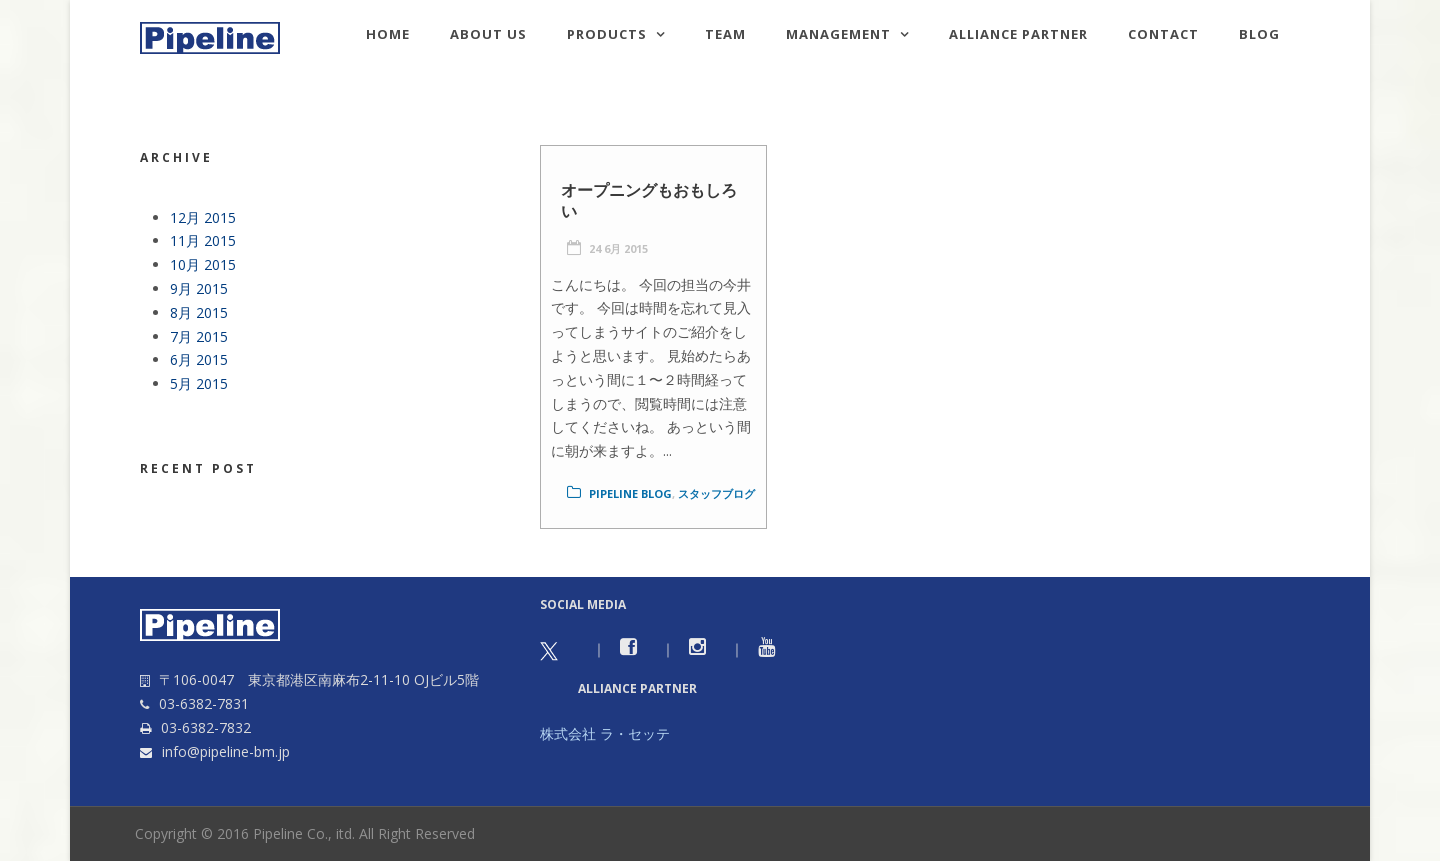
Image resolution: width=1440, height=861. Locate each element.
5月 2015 (199, 383)
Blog (1259, 34)
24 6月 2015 (618, 248)
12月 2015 (203, 217)
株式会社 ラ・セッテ (605, 733)
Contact (1163, 34)
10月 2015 (203, 264)
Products (607, 34)
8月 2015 (199, 312)
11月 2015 (203, 240)
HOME (388, 34)
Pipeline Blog (630, 493)
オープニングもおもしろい (649, 200)
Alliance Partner (1018, 34)
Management (838, 34)
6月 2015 (199, 359)
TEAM (725, 34)
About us (488, 34)
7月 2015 (199, 336)
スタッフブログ (716, 493)
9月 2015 (199, 288)
